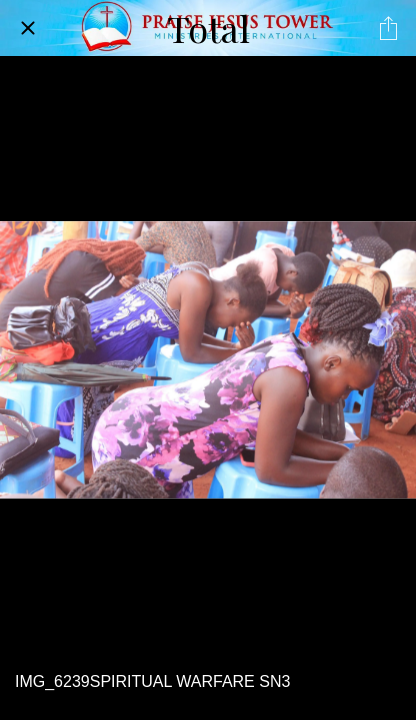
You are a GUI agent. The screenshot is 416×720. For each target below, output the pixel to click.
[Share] (388, 28)
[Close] (28, 28)
